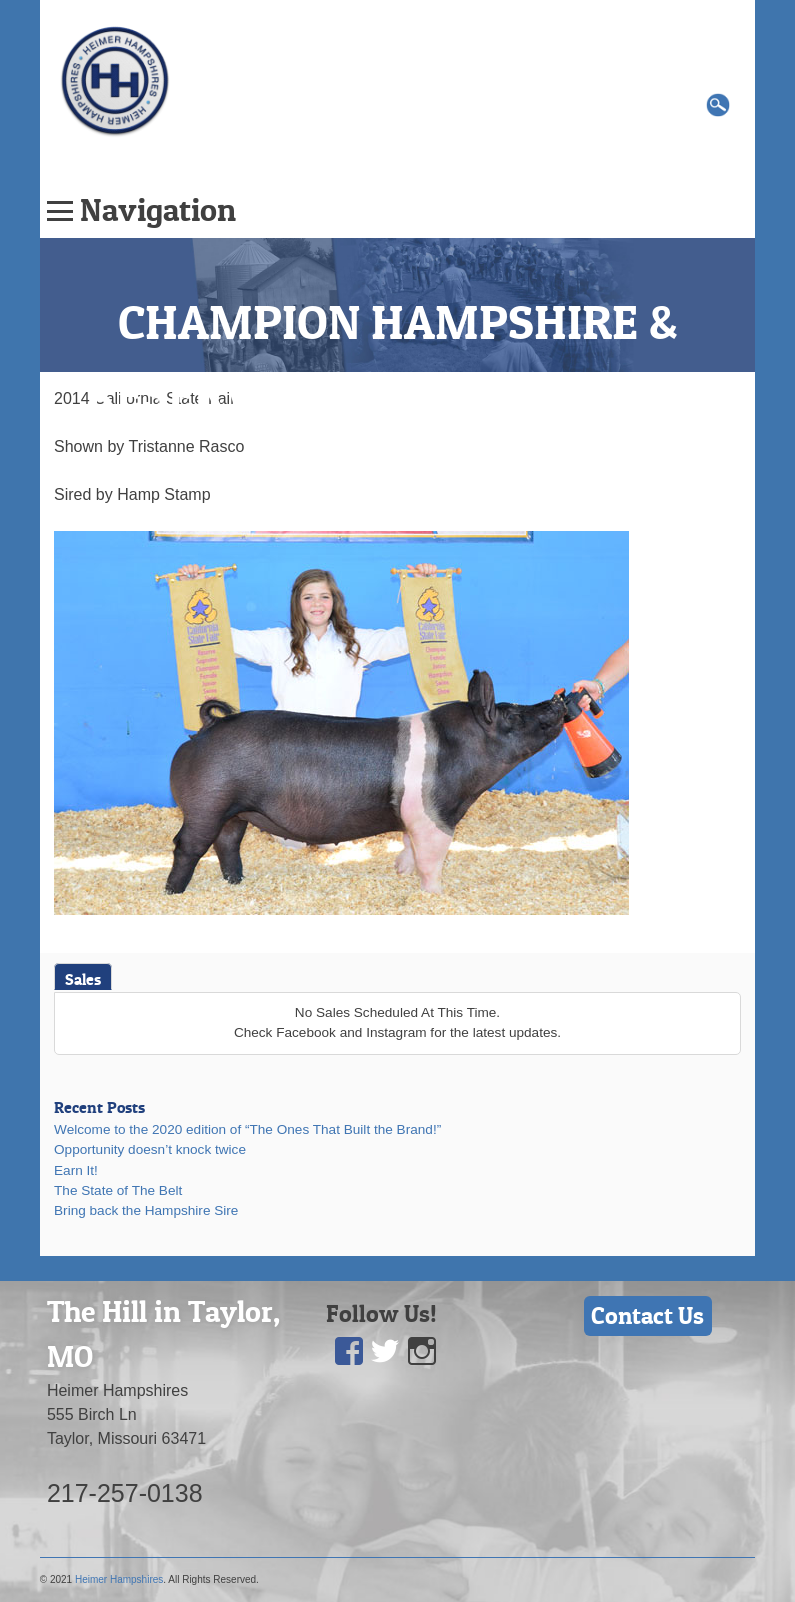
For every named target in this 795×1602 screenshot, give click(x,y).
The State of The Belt (118, 1190)
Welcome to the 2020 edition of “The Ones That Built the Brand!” (247, 1129)
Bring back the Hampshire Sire (146, 1210)
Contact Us (647, 1315)
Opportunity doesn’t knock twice (150, 1149)
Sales (83, 979)
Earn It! (76, 1170)
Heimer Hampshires (119, 1579)
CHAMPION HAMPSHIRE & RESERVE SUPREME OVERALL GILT (397, 394)
